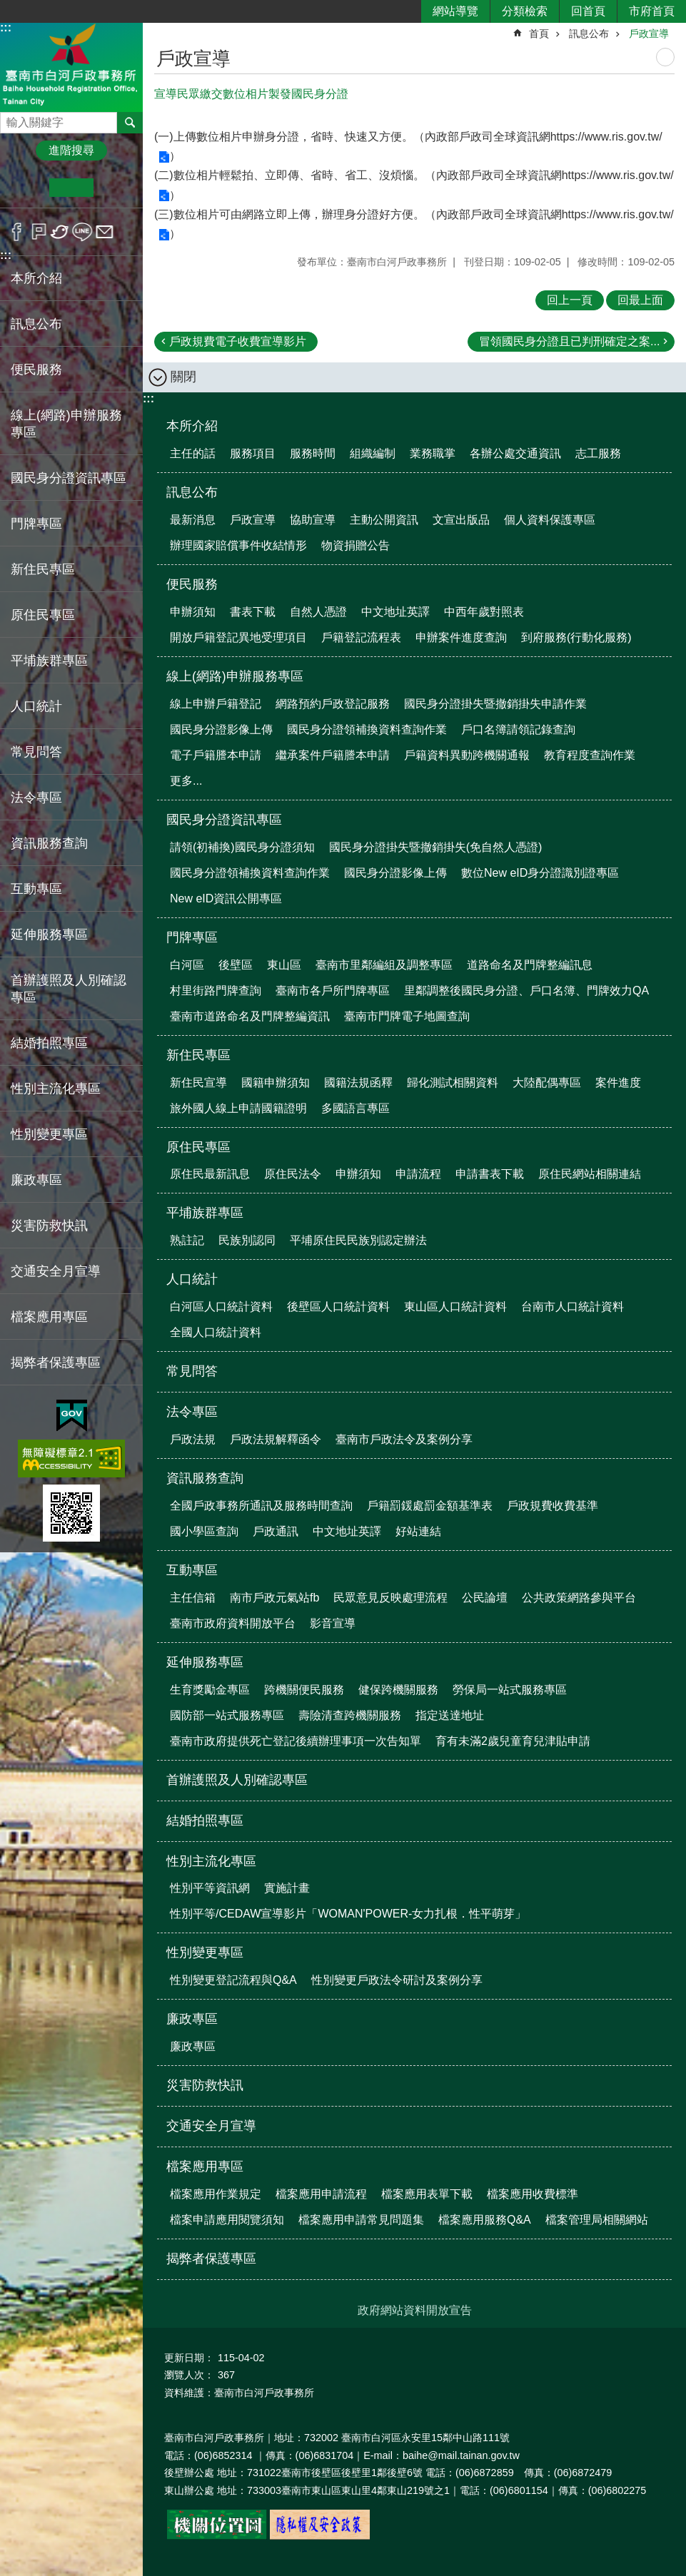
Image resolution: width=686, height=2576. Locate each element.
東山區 (284, 965)
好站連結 (418, 1531)
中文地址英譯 (395, 612)
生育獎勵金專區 (210, 1690)
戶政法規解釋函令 (275, 1439)
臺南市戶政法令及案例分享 (404, 1439)
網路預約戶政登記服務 (333, 704)
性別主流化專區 (211, 1861)
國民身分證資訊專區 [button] (68, 478)
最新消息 (193, 520)
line (82, 232)
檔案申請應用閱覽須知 (227, 2220)
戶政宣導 (649, 33)
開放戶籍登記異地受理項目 (238, 637)
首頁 (539, 33)
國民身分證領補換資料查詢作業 (367, 729)
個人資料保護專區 (549, 520)
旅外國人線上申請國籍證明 (238, 1108)
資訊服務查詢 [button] (49, 843)
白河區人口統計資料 (221, 1306)
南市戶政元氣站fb (274, 1598)
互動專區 (192, 1570)
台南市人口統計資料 (572, 1306)
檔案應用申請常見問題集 (361, 2220)
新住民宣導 (198, 1082)
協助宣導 (313, 520)
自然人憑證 (318, 612)
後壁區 (235, 965)
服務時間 (313, 453)
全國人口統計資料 (215, 1332)
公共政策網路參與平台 (579, 1598)
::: (5, 27)
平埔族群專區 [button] (49, 660)
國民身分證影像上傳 (221, 729)
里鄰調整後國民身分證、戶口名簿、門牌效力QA (526, 990)
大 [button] (115, 187)
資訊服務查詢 (204, 1478)
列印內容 (665, 57)
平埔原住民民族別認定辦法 (358, 1240)
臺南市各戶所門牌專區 (333, 990)
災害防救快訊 (49, 1225)
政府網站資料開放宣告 (415, 2310)
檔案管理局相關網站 (596, 2220)
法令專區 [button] (36, 797)
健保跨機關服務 (398, 1690)
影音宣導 (332, 1623)
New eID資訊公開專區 (226, 898)
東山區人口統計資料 (455, 1306)
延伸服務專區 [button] (49, 934)
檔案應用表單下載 (427, 2194)
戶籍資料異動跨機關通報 (467, 755)
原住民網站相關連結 (589, 1174)
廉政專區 (192, 2019)
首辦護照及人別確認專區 (68, 988)
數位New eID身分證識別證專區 (540, 873)
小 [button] (27, 187)
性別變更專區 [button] (49, 1134)
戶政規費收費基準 (552, 1506)
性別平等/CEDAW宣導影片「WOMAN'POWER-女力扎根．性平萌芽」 (348, 1914)
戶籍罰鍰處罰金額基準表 (430, 1506)
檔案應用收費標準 (532, 2194)
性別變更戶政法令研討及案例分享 (397, 1980)
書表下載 (253, 612)
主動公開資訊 (384, 520)
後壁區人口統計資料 (338, 1306)
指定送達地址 (449, 1715)
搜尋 (11, 119)
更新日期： (189, 2357)
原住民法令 (292, 1174)
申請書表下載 (489, 1174)
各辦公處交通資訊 (515, 453)
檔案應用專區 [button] (49, 1317)
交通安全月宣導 (56, 1271)
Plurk (39, 232)
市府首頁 (652, 11)
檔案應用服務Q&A (484, 2220)
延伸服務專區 (204, 1662)
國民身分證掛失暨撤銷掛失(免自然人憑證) (436, 847)
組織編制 (372, 453)
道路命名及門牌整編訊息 (529, 965)
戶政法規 (193, 1439)
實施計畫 (287, 1888)
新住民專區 (198, 1055)
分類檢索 (525, 11)
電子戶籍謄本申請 (215, 755)
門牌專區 (192, 937)
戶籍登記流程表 (361, 637)
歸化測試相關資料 (452, 1082)
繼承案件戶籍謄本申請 (333, 755)
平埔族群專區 (204, 1213)
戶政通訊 (275, 1531)
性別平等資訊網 (210, 1888)
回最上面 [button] (640, 300)
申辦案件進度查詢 (461, 637)
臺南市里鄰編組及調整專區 (384, 965)
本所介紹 (192, 426)
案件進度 (618, 1082)
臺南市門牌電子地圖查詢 (407, 1016)
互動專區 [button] (36, 889)
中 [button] (71, 187)
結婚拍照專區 (49, 1043)
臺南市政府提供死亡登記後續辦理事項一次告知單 (295, 1741)
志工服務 (598, 453)
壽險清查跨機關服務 (349, 1715)
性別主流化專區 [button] (56, 1088)
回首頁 (588, 11)
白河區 (187, 965)
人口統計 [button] (36, 706)
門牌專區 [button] (36, 523)
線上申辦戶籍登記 (215, 704)
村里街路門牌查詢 (215, 990)
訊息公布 (589, 33)
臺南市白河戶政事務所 (71, 66)
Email (105, 232)
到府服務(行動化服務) (576, 637)
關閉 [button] (183, 377)
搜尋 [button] (130, 122)
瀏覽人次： (189, 2375)
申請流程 (418, 1174)
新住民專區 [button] (43, 569)
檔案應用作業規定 (215, 2194)
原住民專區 (198, 1147)
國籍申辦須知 (275, 1082)
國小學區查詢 (204, 1531)
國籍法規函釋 (358, 1082)
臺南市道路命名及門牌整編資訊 (250, 1016)
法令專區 (192, 1412)
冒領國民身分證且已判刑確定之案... (569, 341)
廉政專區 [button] (36, 1180)
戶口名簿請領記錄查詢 (518, 729)
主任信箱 (193, 1598)
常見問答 (36, 752)
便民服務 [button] (36, 369)
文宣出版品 (461, 520)
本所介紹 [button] (36, 278)
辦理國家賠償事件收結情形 (238, 545)
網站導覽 (455, 11)
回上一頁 (569, 300)
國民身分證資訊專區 (224, 820)
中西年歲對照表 (484, 612)
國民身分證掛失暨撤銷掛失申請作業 (495, 704)
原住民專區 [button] (43, 615)
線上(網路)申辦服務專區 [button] (66, 423)
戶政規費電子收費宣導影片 (237, 341)
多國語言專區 (355, 1108)
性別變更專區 (204, 1952)
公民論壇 (485, 1598)
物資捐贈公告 (355, 545)
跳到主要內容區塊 (7, 7)
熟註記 (187, 1240)
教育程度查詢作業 (589, 755)
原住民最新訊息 (210, 1174)
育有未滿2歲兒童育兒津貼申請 (512, 1741)
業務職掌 (432, 453)
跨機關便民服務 (304, 1690)
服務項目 (253, 453)
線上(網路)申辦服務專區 (234, 676)
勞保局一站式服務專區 (510, 1690)
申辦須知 (193, 612)
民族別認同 (247, 1240)
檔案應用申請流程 (321, 2194)
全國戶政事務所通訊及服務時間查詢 (261, 1506)
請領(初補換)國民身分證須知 (242, 847)
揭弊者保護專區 (56, 1362)
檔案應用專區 (204, 2166)
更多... (186, 781)
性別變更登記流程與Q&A (233, 1980)
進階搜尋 (71, 150)
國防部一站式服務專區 (227, 1715)
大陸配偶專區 (547, 1082)
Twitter (60, 232)
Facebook (17, 232)
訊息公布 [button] (36, 324)
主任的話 (193, 453)
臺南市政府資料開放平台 (233, 1623)
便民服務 (192, 584)
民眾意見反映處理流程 (390, 1598)
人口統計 (192, 1279)
